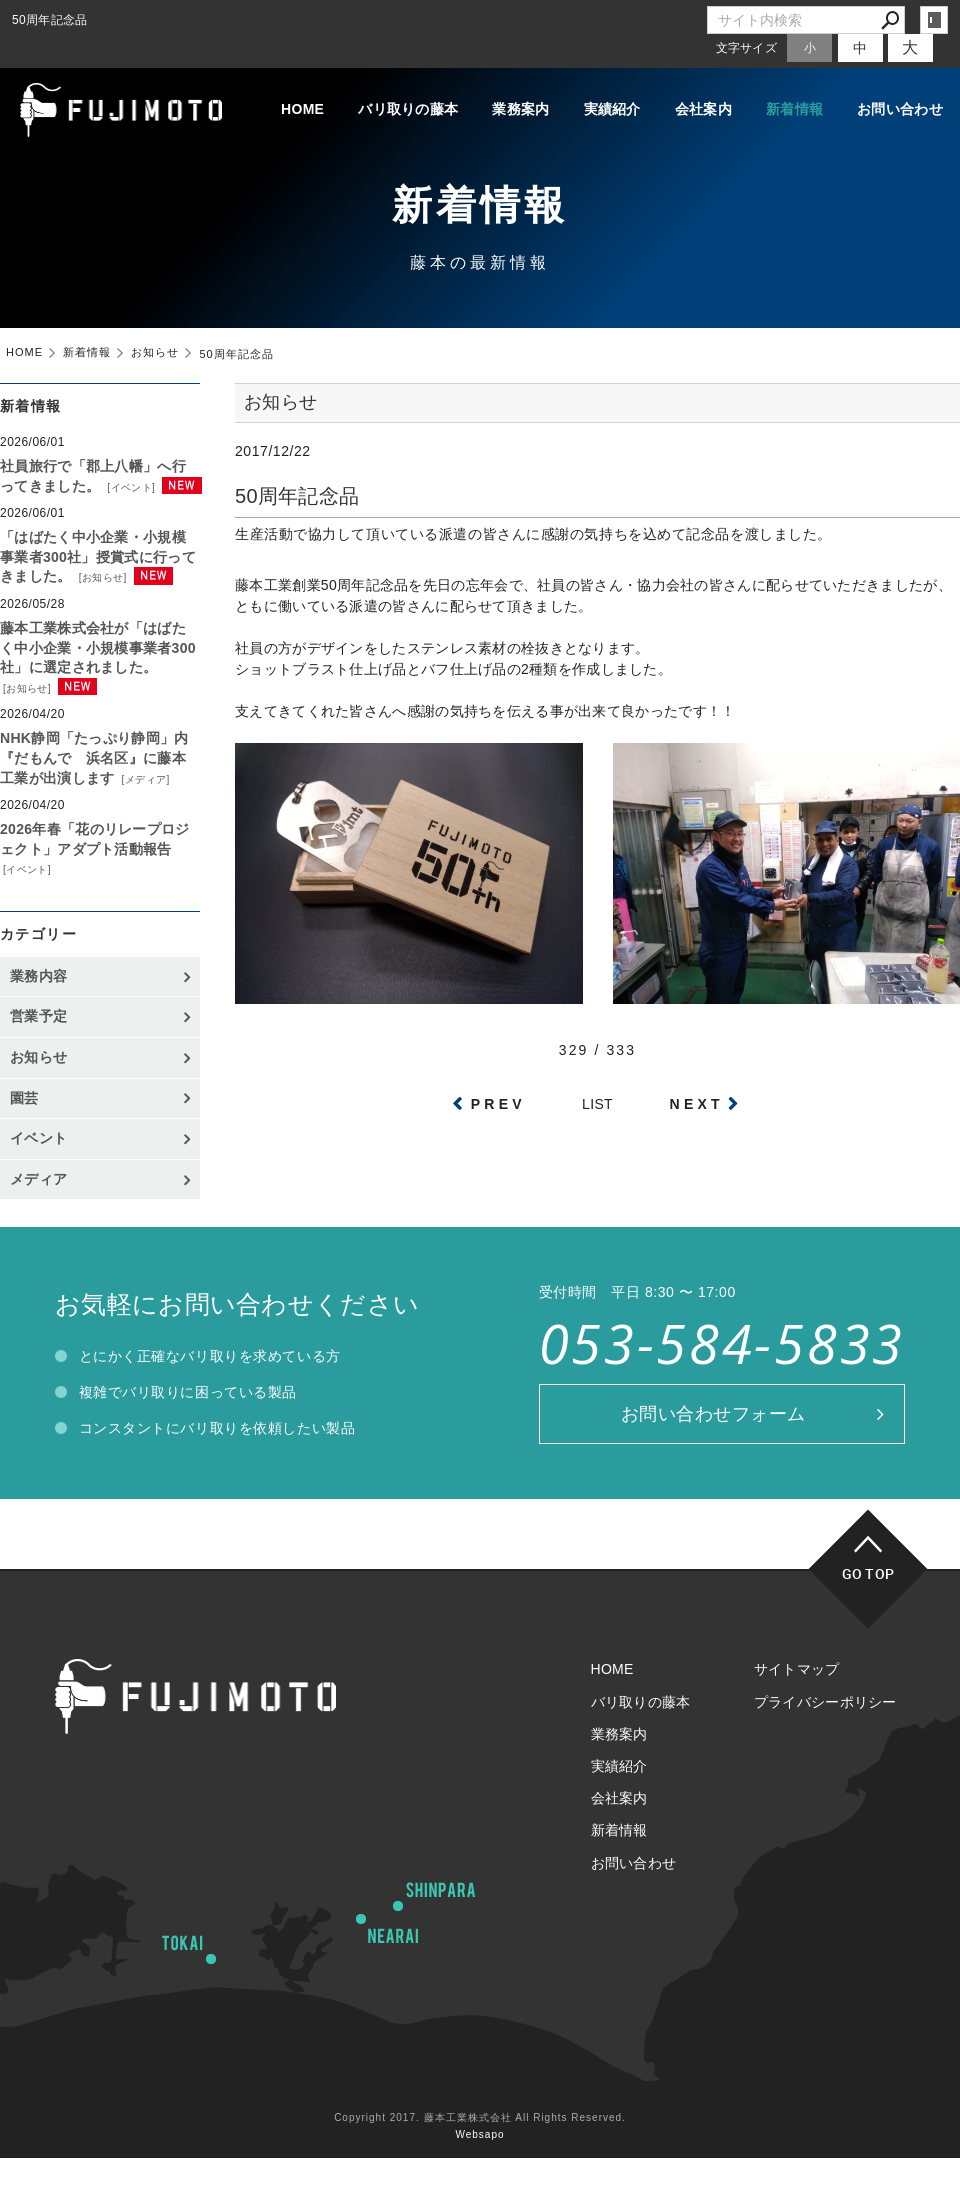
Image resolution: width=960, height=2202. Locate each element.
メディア (146, 779)
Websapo (479, 2134)
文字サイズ (747, 47)
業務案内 (520, 109)
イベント (132, 487)
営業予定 (38, 1016)
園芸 (24, 1098)
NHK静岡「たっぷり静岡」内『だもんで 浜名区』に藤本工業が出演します (94, 757)
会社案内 (703, 109)
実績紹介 (612, 109)
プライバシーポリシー (825, 1702)
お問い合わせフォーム (713, 1414)
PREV (498, 1104)
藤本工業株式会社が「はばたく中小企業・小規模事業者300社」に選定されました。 (98, 647)
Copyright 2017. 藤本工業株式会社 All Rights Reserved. (480, 2117)
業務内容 (38, 976)
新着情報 (794, 109)
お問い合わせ (900, 109)
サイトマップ (797, 1669)
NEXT (697, 1104)
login (934, 20)
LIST (597, 1104)
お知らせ (103, 577)
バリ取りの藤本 (408, 109)
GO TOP (868, 1573)
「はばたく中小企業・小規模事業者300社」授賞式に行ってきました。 (98, 556)
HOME (302, 109)
